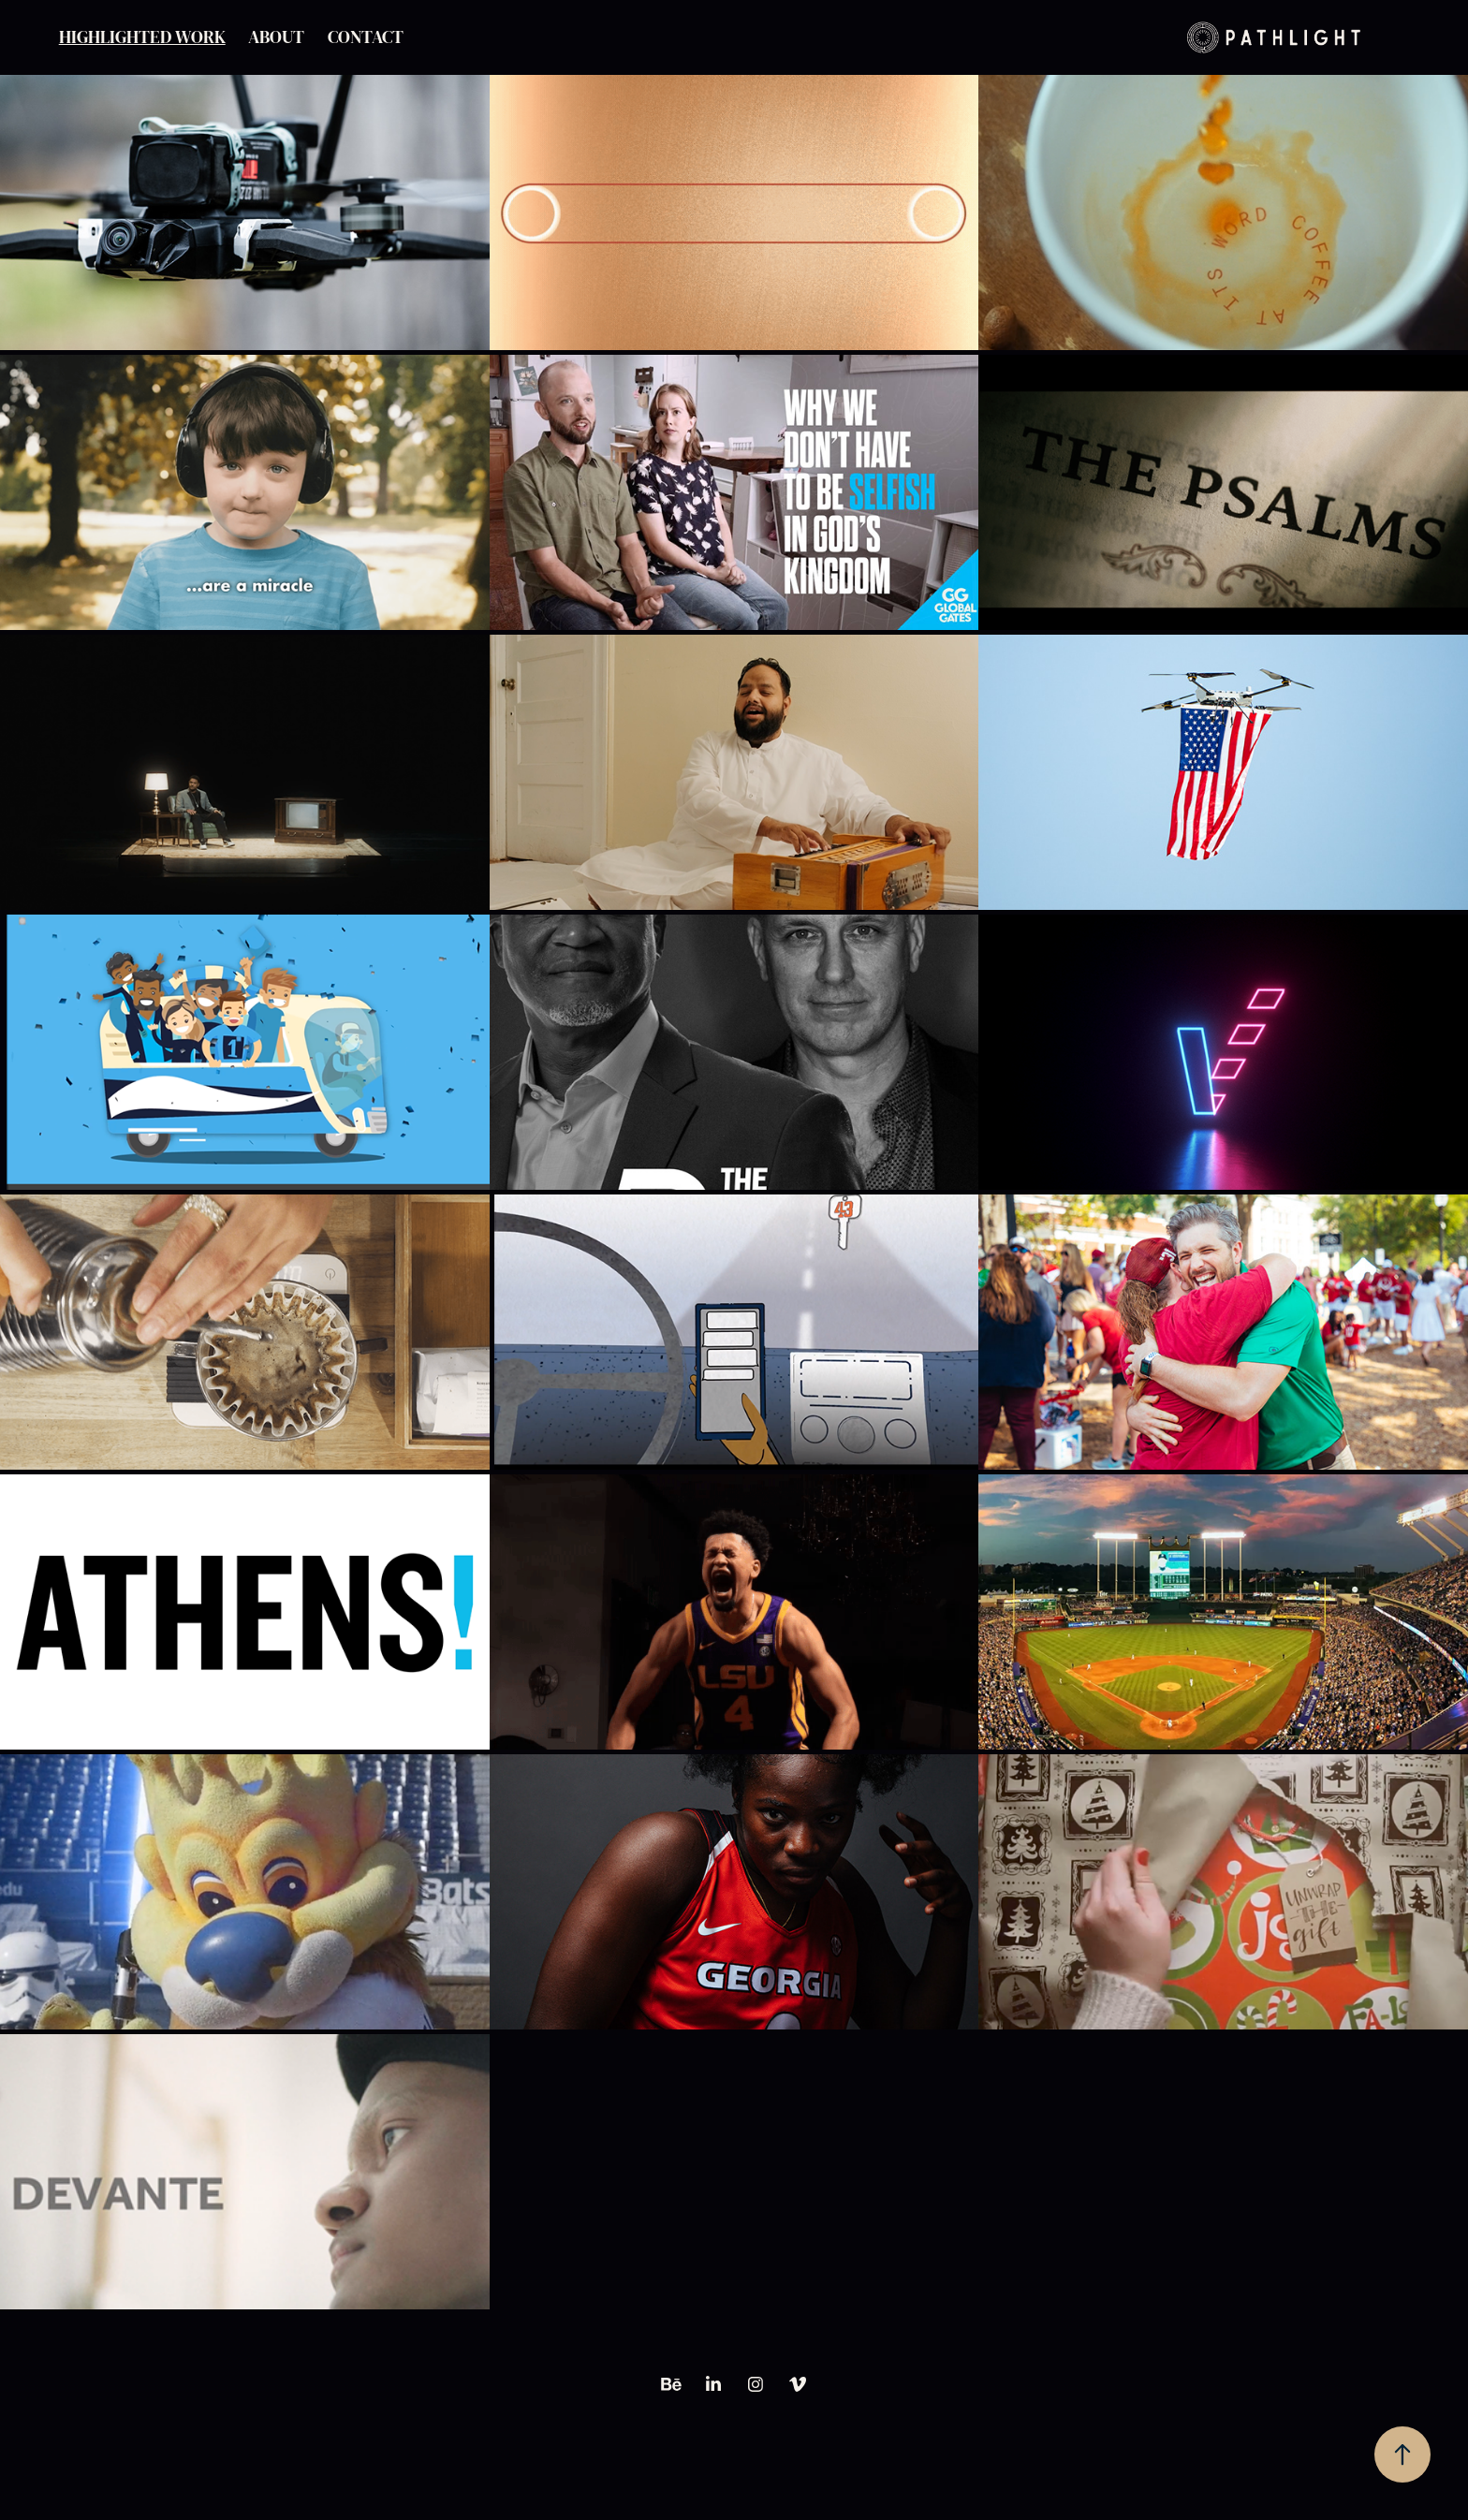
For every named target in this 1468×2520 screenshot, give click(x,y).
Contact (366, 37)
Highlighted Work (142, 37)
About (276, 37)
